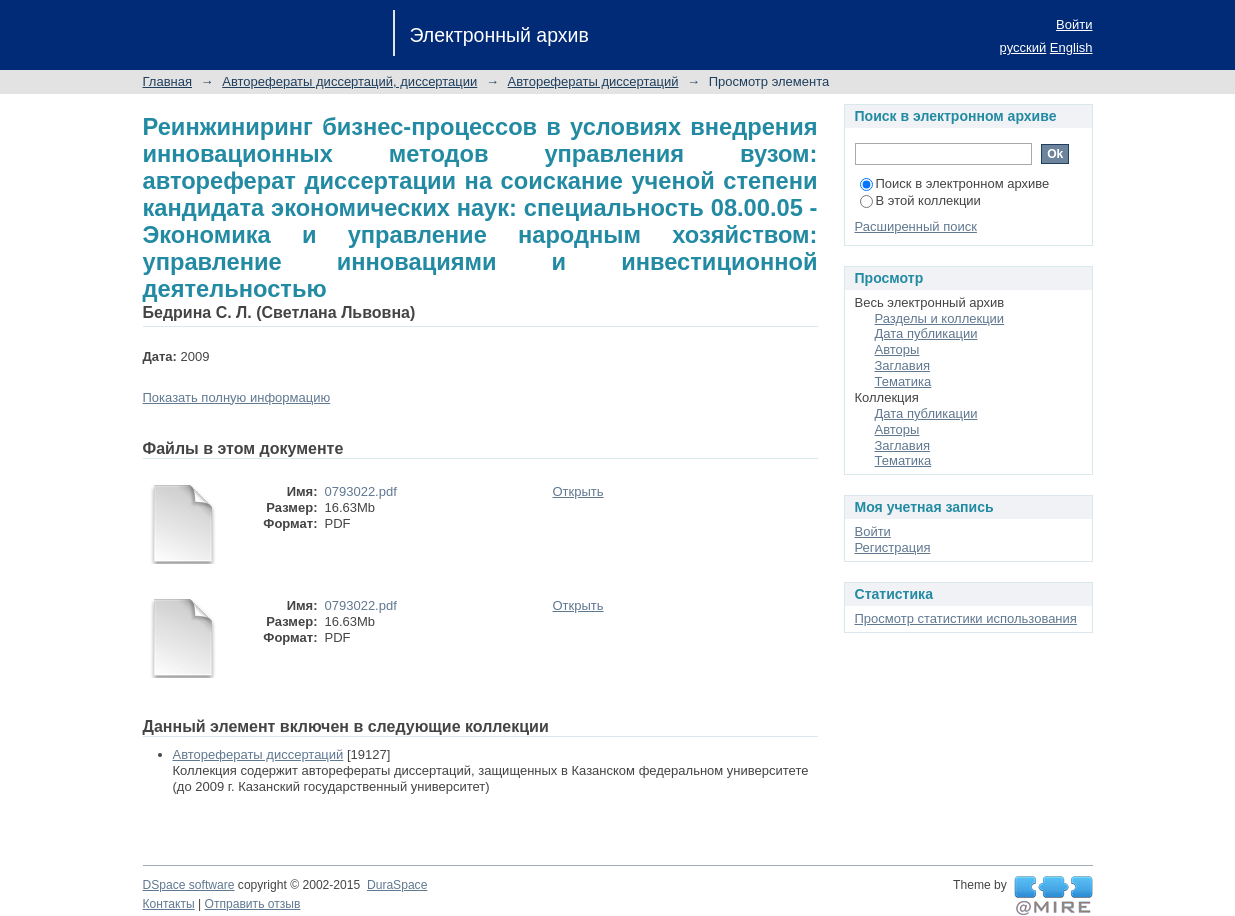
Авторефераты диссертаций (593, 81)
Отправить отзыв (253, 904)
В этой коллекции (920, 200)
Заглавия (903, 365)
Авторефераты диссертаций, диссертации (349, 81)
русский (1023, 47)
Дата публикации (926, 333)
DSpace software (189, 885)
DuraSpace (397, 885)
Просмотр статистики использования (966, 618)
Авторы (897, 349)
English (1071, 47)
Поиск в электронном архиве (955, 183)
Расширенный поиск (916, 226)
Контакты (169, 904)
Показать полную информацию (237, 397)
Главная (167, 81)
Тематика (903, 381)
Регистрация (893, 547)
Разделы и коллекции (940, 318)
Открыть (578, 491)
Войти (1074, 24)
